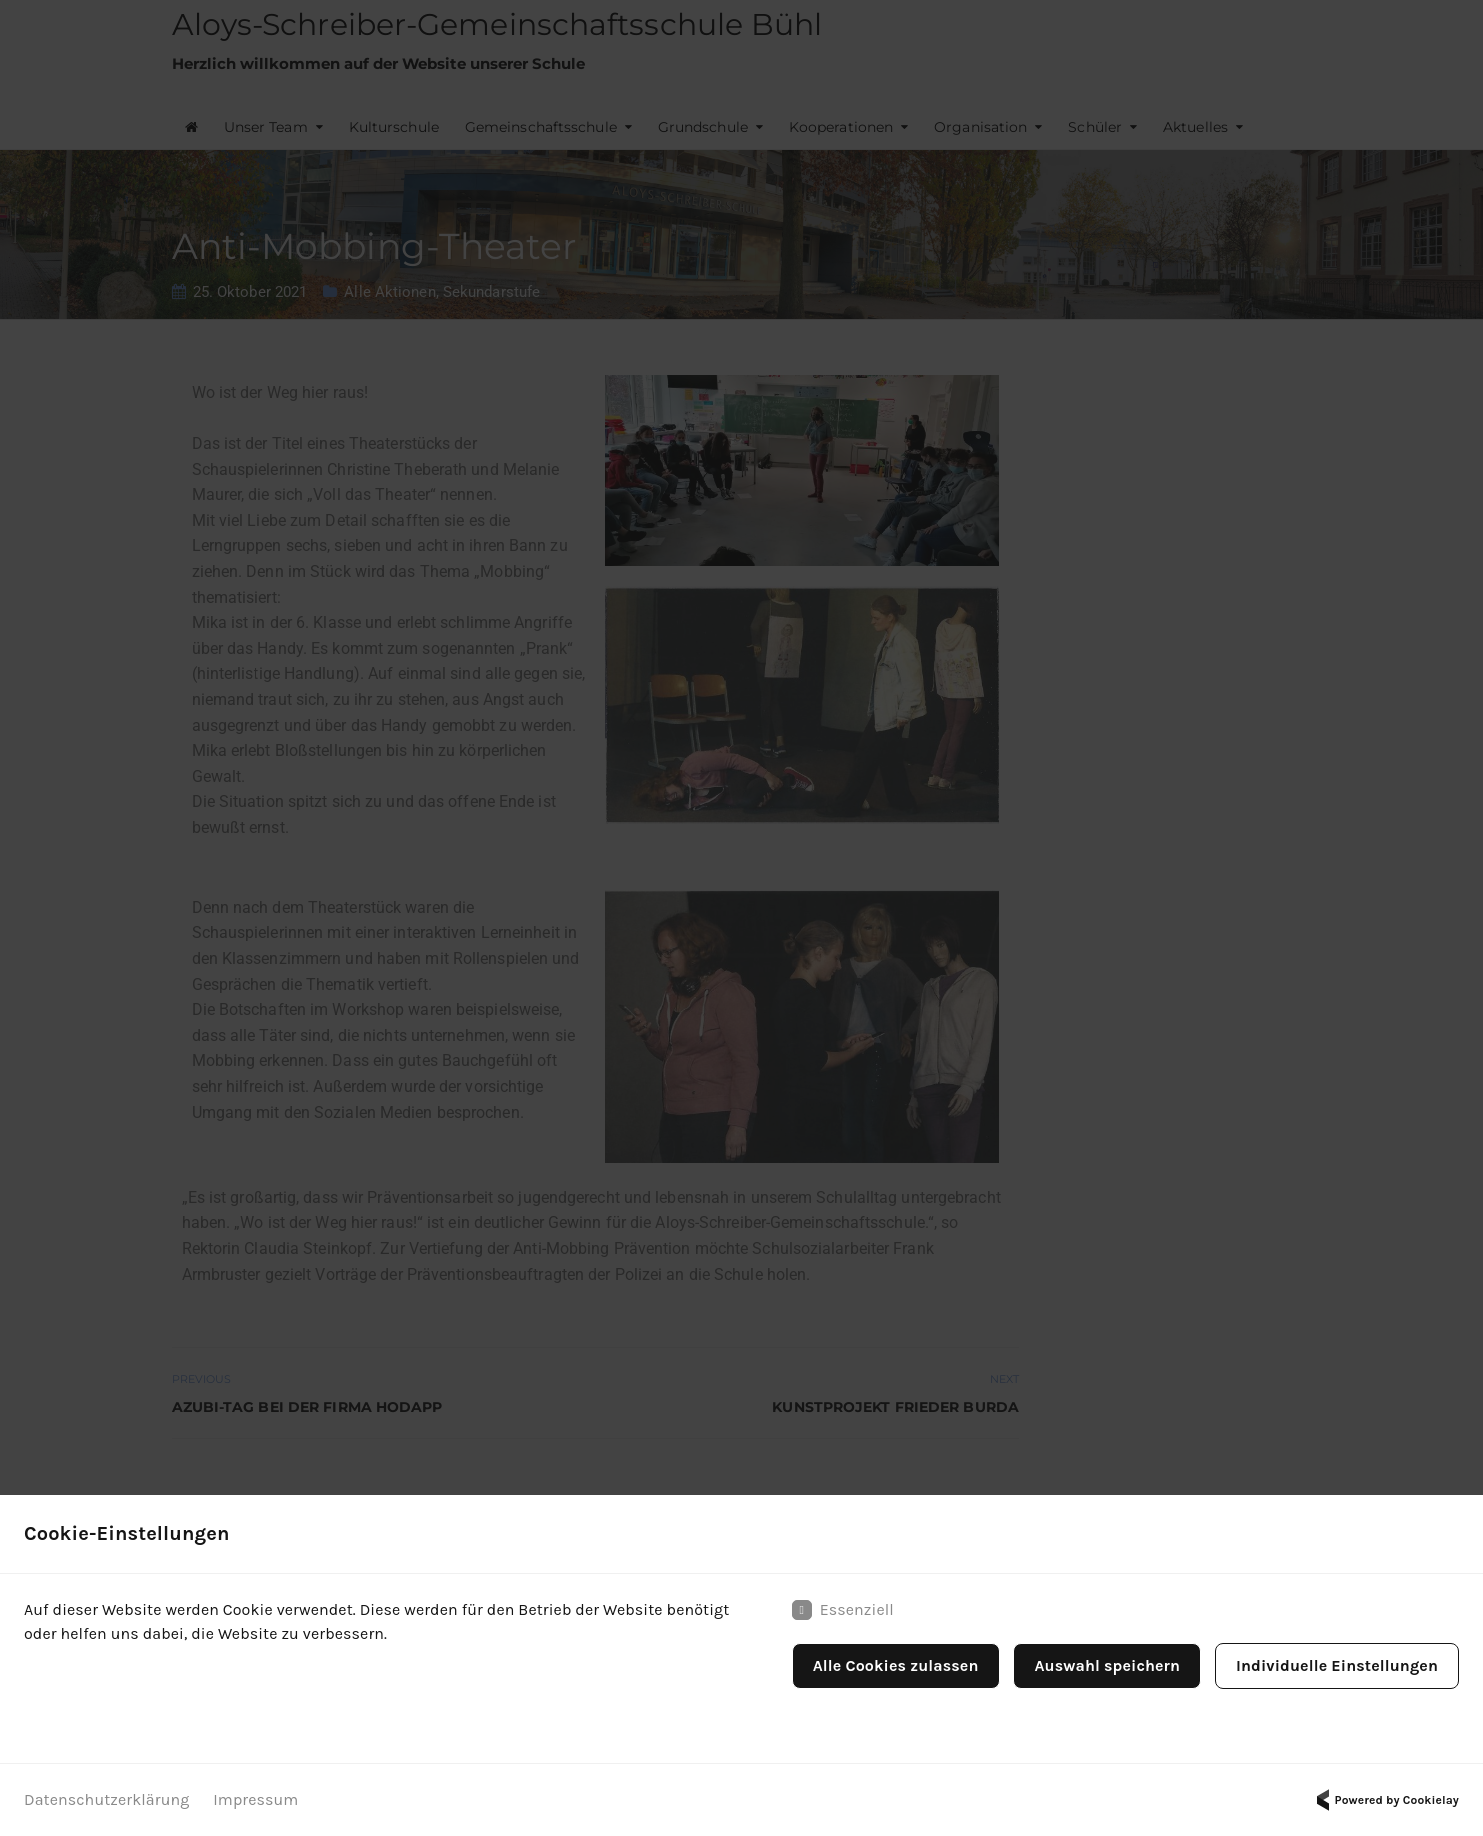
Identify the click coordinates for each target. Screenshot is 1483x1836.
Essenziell (843, 1610)
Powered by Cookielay (1385, 1800)
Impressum (255, 1799)
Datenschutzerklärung (106, 1799)
